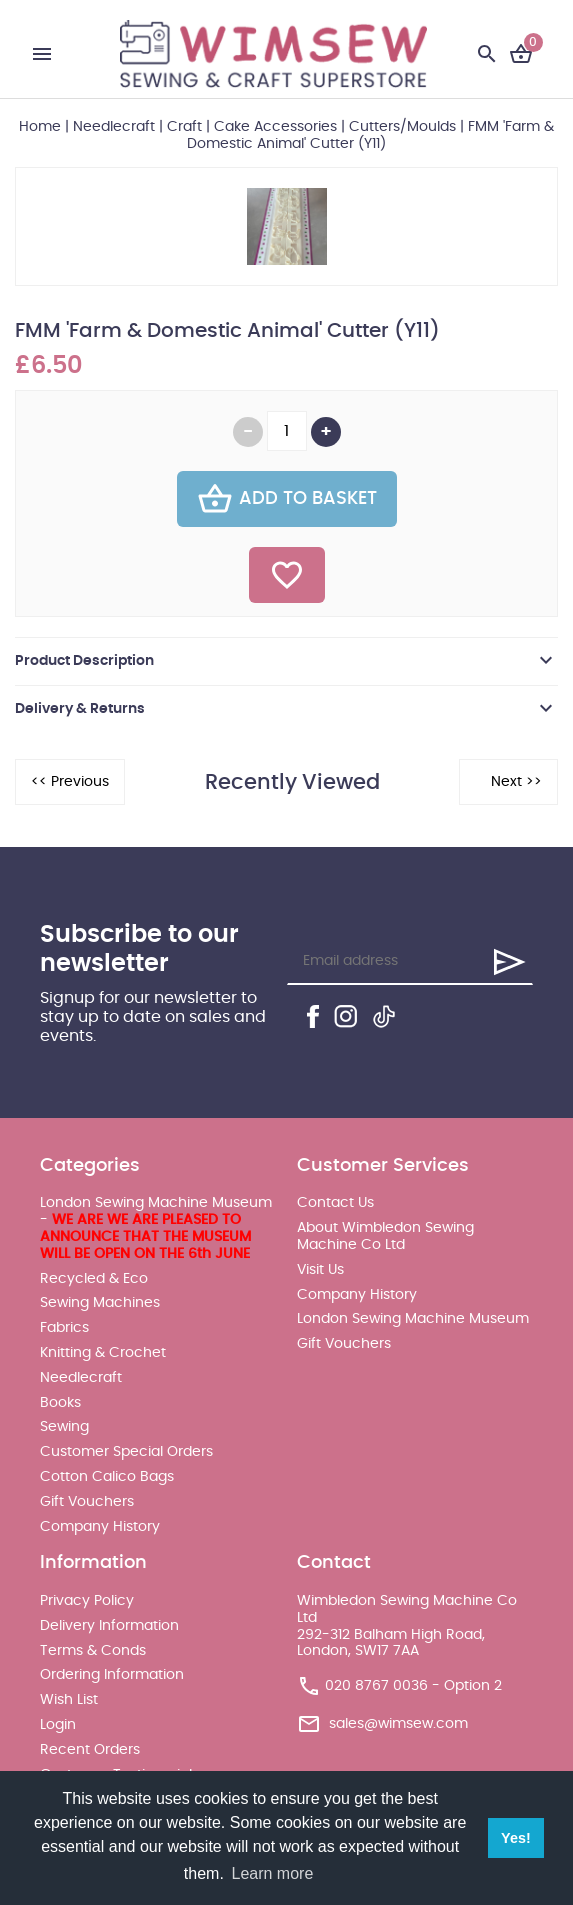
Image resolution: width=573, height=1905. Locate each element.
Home (40, 127)
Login (58, 1725)
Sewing (64, 1427)
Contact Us (335, 1203)
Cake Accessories (275, 127)
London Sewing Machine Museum (413, 1319)
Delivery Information (109, 1626)
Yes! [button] (516, 1838)
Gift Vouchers (87, 1502)
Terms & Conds (93, 1651)
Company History (100, 1527)
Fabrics (64, 1328)
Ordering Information (112, 1675)
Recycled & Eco (94, 1279)
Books (60, 1403)
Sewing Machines (100, 1303)
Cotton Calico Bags (107, 1477)
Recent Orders (90, 1750)
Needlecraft (114, 127)
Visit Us (320, 1270)
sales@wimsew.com (398, 1724)
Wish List (69, 1700)
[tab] (286, 661)
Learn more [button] (273, 1873)
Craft (184, 127)
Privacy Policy (87, 1601)
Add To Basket (287, 499)
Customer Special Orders (126, 1452)
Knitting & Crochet (103, 1353)
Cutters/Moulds (402, 127)
